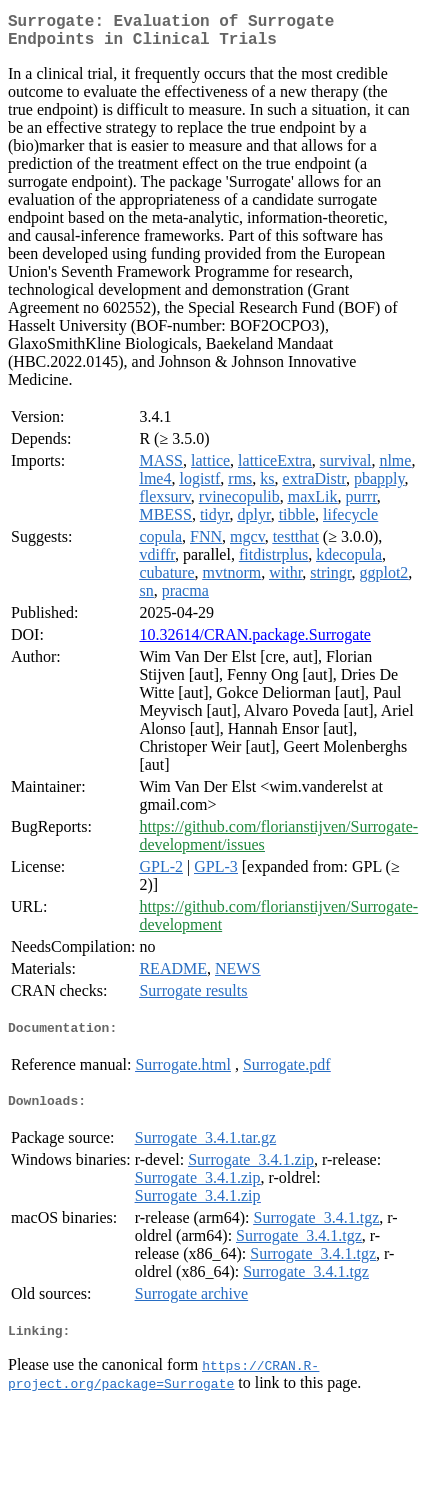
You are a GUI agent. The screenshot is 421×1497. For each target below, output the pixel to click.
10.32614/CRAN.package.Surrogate (255, 642)
